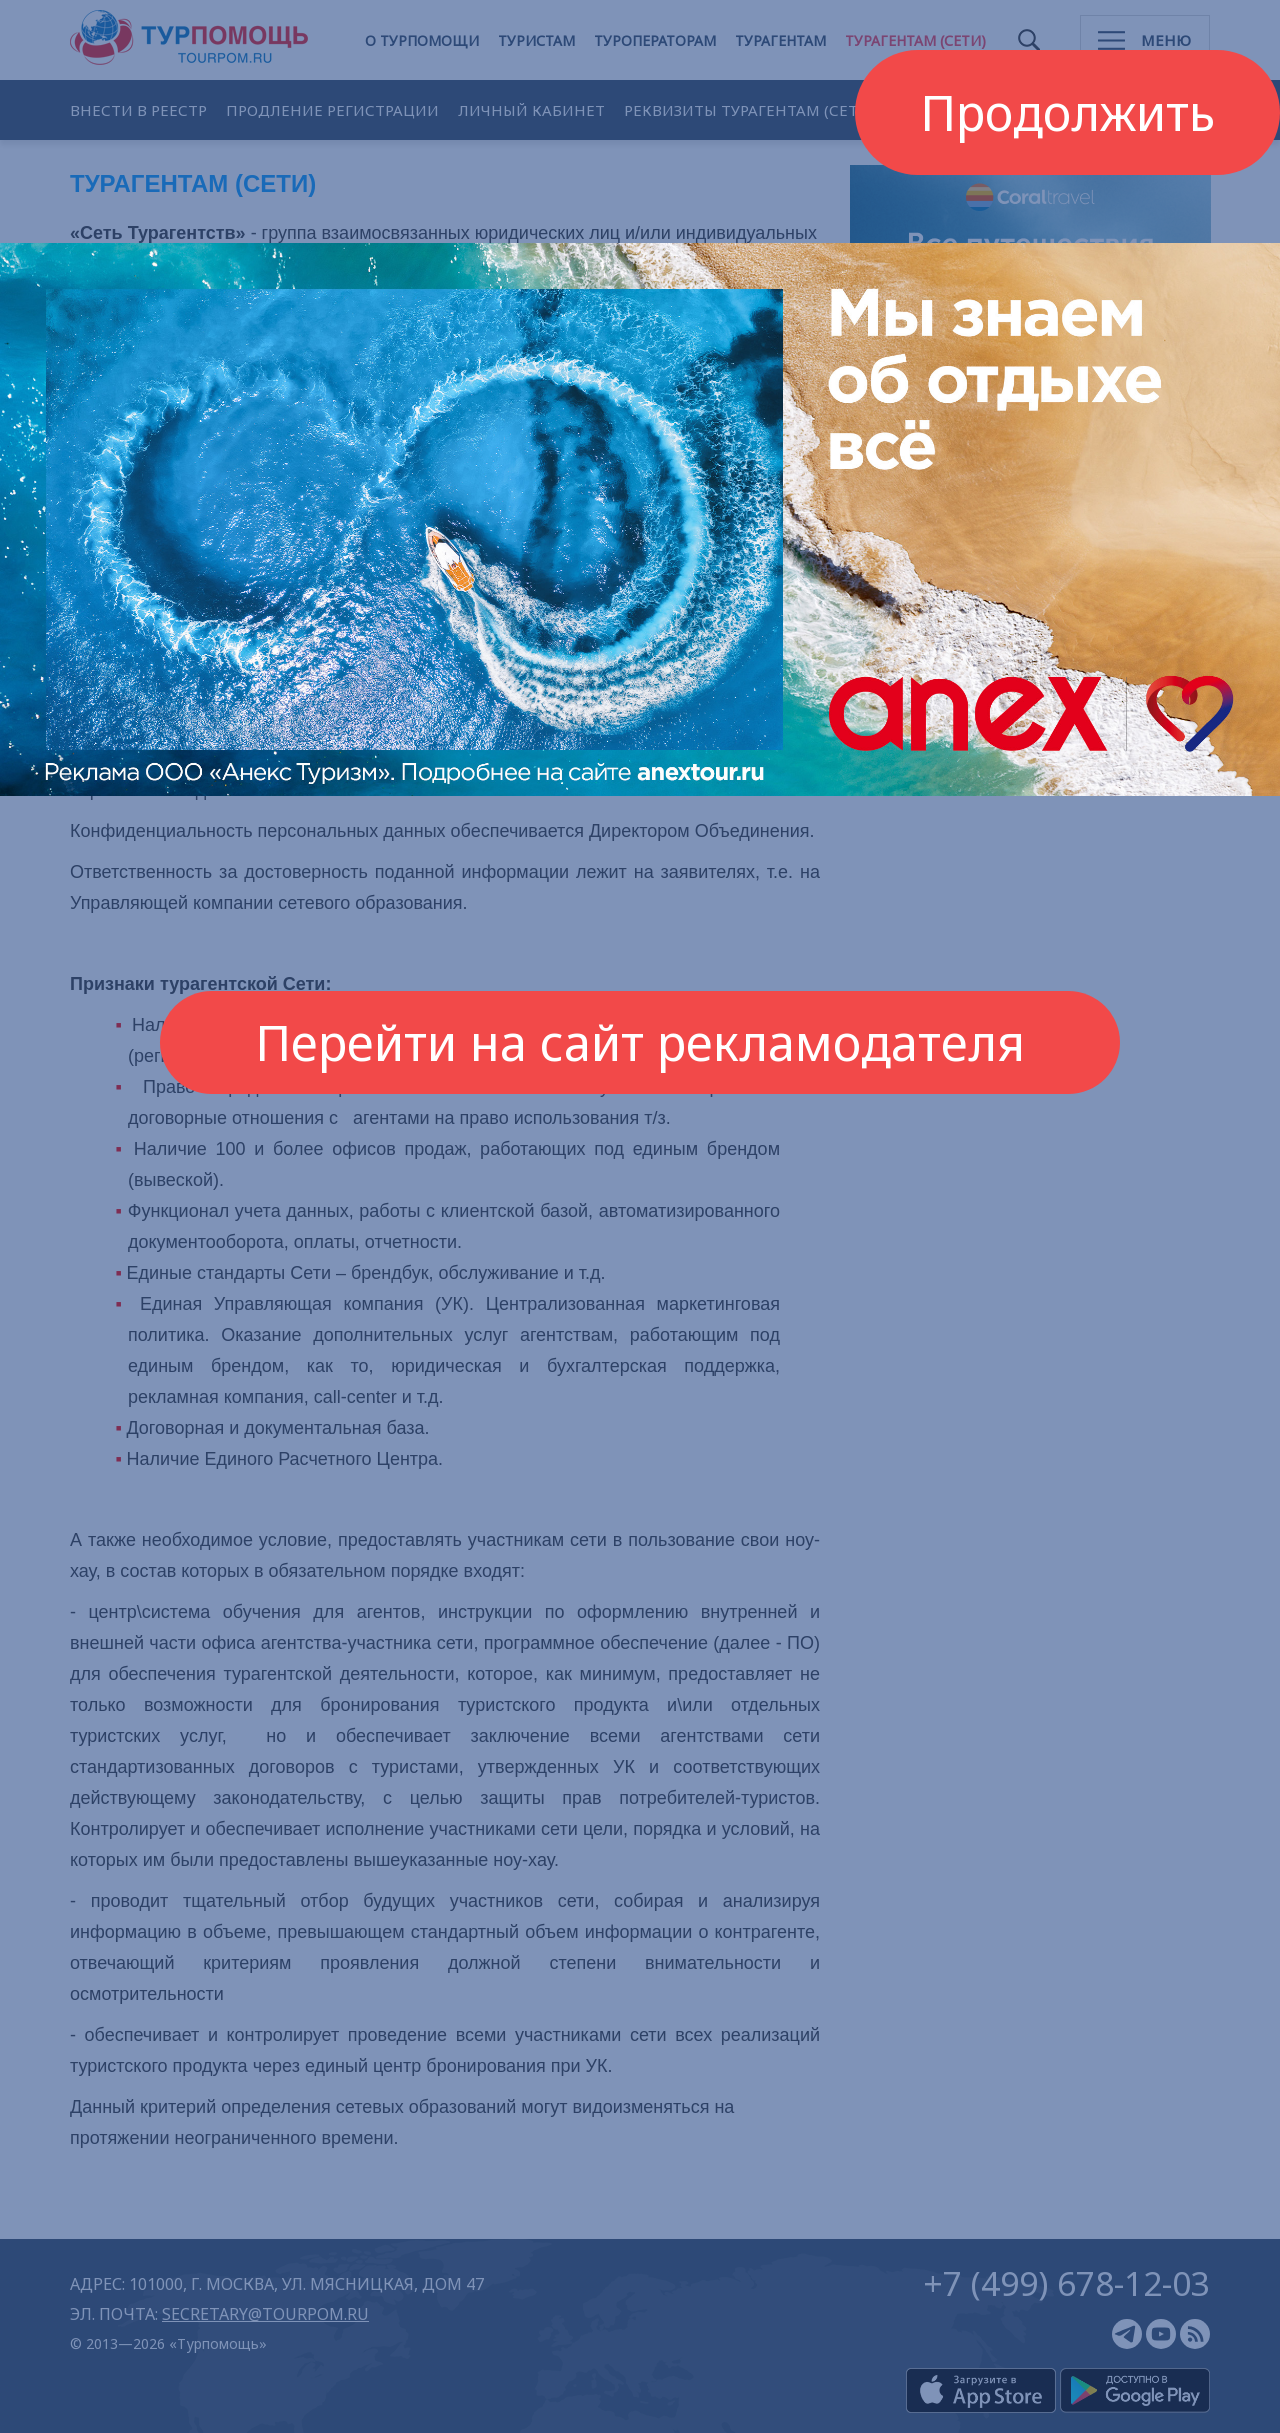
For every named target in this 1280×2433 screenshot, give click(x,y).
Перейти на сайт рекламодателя (640, 1042)
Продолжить (1067, 112)
